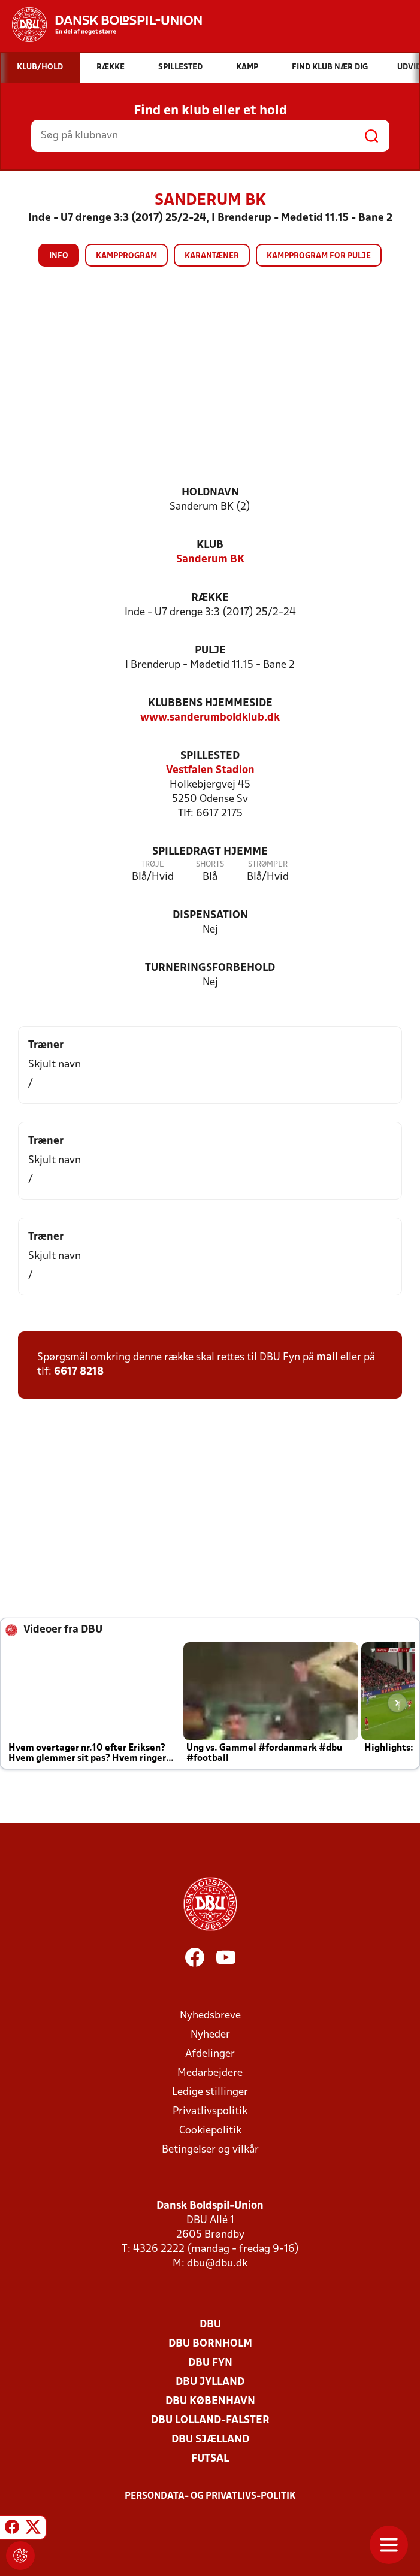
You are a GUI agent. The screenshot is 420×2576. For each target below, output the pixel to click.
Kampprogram (126, 256)
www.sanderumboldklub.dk (210, 718)
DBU (210, 2325)
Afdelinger (210, 2054)
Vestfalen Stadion (210, 770)
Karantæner (212, 256)
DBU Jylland (210, 2382)
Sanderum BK (210, 560)
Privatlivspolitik (210, 2111)
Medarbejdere (210, 2073)
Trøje (152, 864)
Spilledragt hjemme (210, 852)
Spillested (210, 756)
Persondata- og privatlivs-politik (210, 2496)
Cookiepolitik (210, 2131)
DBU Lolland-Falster (210, 2420)
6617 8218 (79, 1372)
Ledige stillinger (210, 2092)
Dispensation (210, 915)
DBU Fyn (210, 2363)
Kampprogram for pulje (319, 256)
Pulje (210, 651)
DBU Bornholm (210, 2344)
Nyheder (210, 2035)
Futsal (210, 2459)
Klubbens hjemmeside (210, 703)
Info (58, 256)
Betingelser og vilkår (210, 2150)
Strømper (268, 864)
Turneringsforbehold (210, 968)
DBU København (210, 2401)
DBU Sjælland (210, 2440)
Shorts (210, 864)
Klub (210, 545)
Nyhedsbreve (210, 2016)
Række (210, 598)
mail (327, 1357)
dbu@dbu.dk (217, 2264)
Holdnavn (210, 493)
